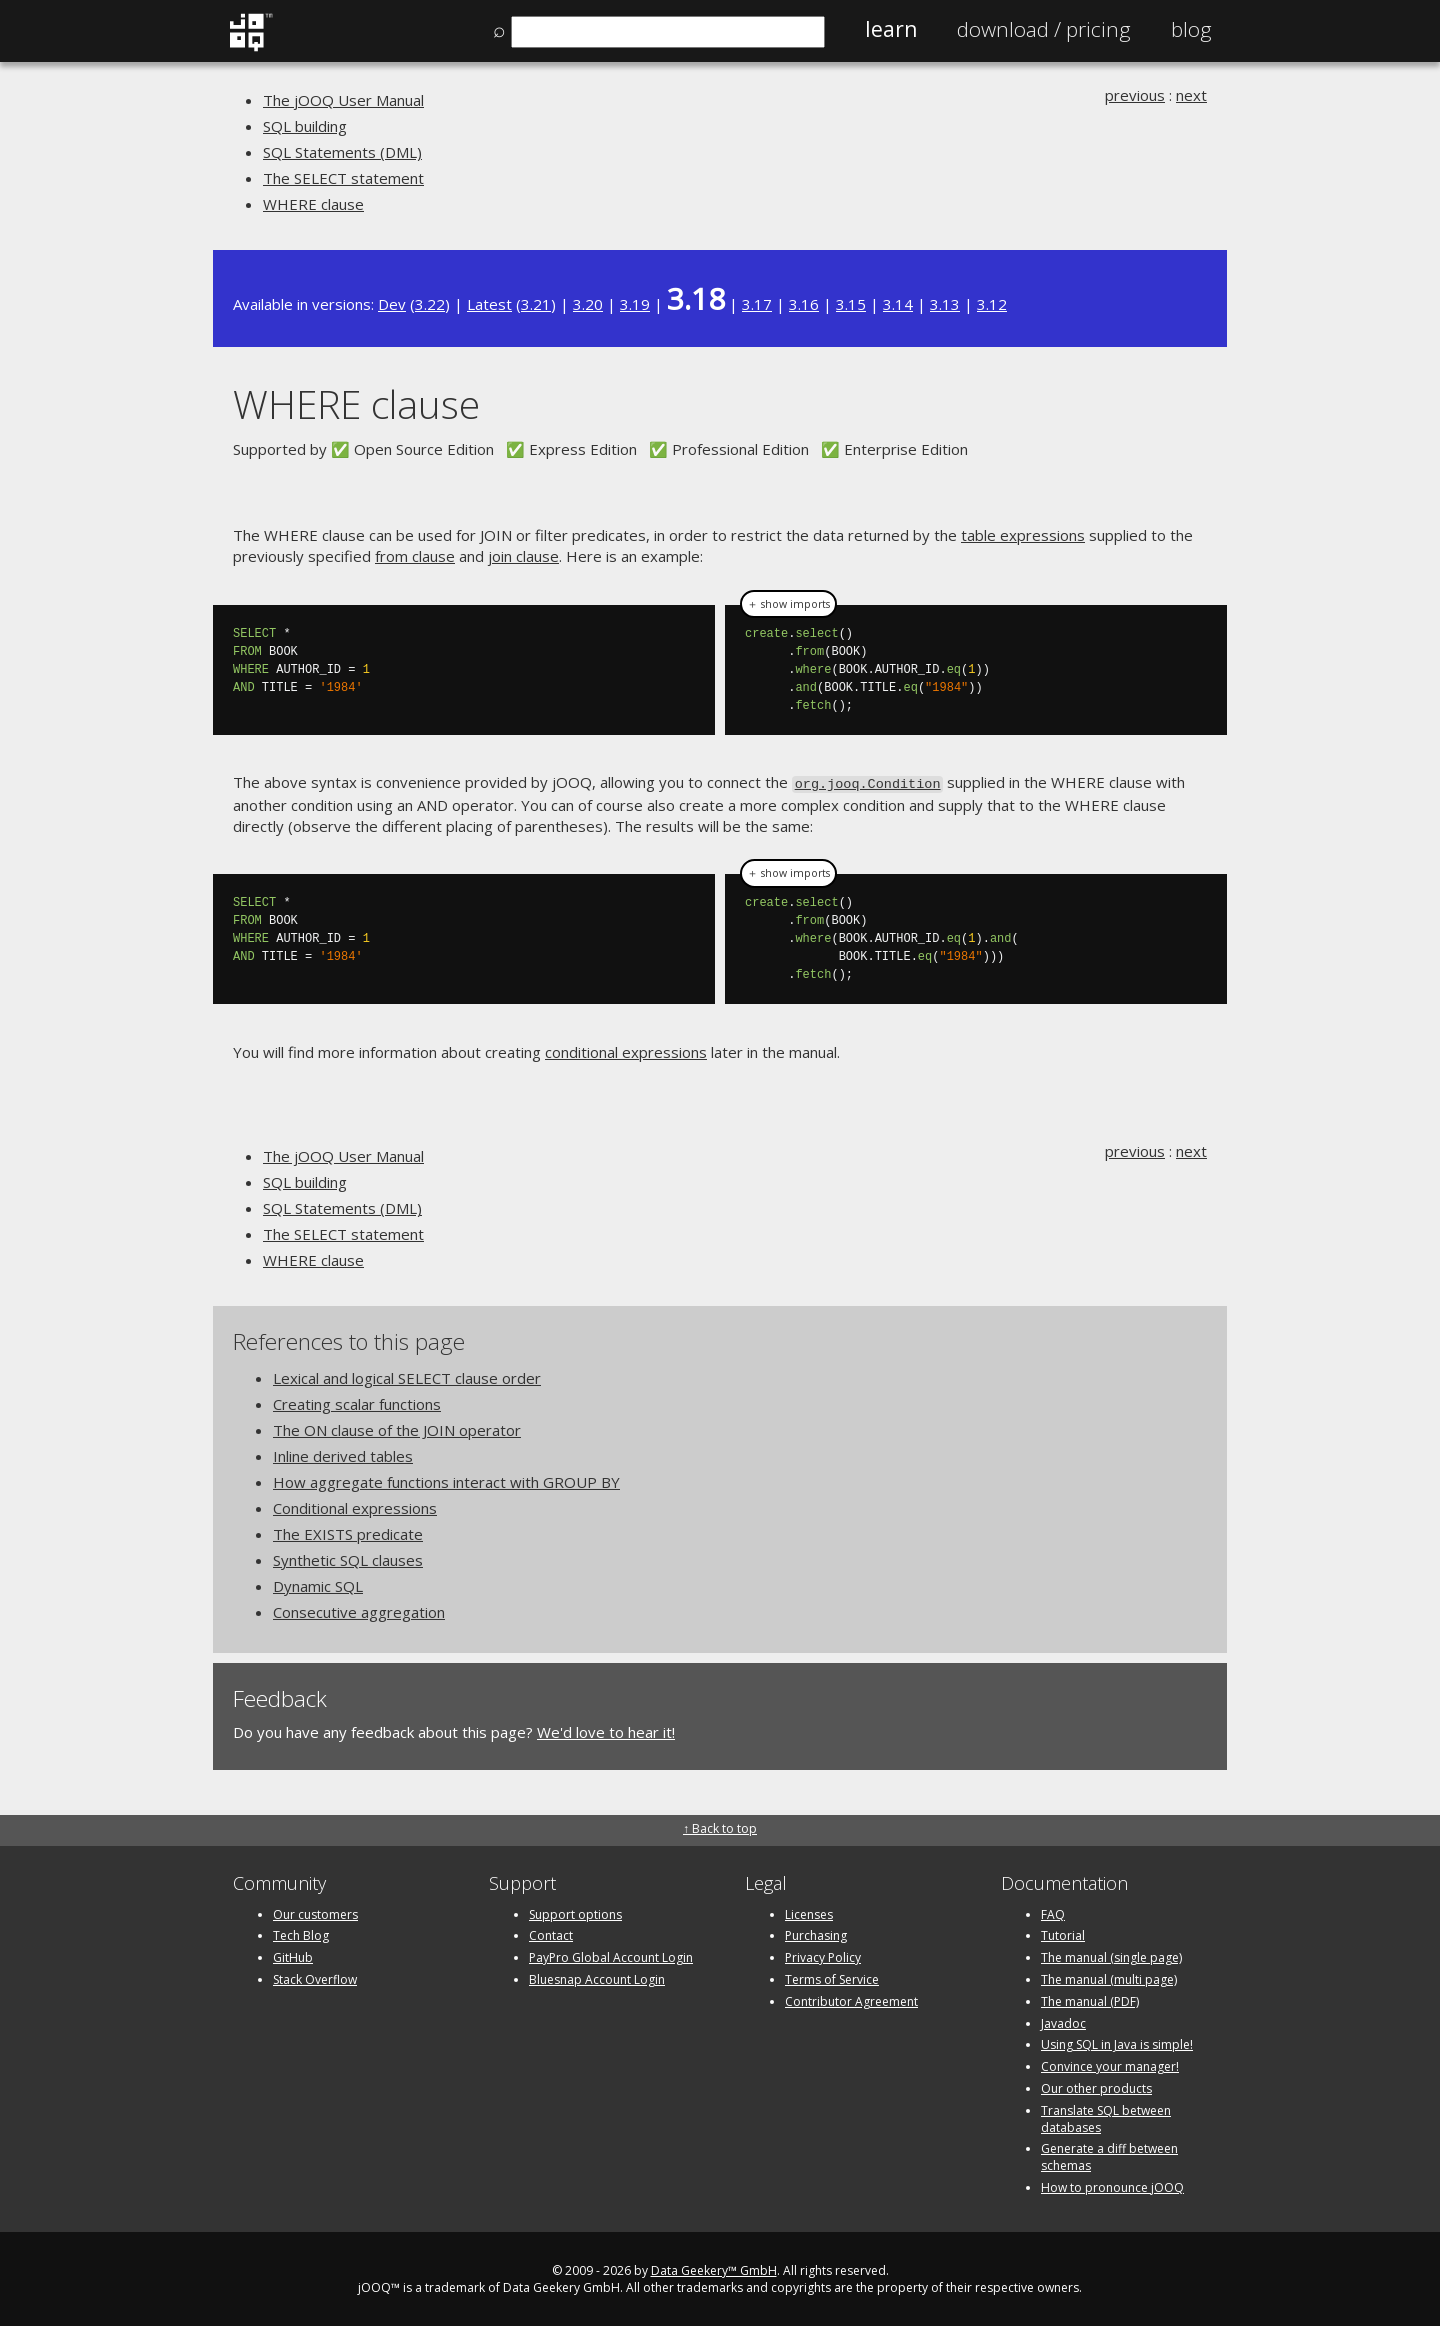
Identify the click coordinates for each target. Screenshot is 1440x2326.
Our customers (315, 1912)
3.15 (851, 304)
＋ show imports (788, 604)
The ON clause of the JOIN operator (397, 1428)
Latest (489, 304)
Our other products (1096, 2086)
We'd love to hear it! (606, 1730)
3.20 (588, 304)
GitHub (293, 1955)
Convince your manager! (1110, 2064)
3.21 (536, 304)
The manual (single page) (1111, 1955)
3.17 (757, 304)
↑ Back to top (720, 1827)
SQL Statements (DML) (342, 152)
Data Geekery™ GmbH (714, 2268)
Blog (1191, 29)
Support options (575, 1912)
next (1191, 95)
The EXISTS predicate (348, 1532)
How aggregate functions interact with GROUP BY (446, 1480)
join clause (523, 556)
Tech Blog (301, 1934)
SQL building (305, 126)
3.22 (430, 304)
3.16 (804, 304)
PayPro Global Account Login (611, 1955)
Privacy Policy (823, 1955)
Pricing (1044, 29)
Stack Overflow (315, 1977)
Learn (891, 29)
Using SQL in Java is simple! (1117, 2043)
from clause (415, 556)
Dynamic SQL (318, 1584)
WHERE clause (313, 204)
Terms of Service (832, 1977)
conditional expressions (626, 1050)
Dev (392, 304)
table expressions (1023, 535)
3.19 (635, 304)
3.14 (898, 304)
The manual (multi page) (1109, 1977)
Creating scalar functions (357, 1402)
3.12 (992, 304)
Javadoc (1063, 2021)
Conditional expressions (355, 1506)
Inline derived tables (343, 1454)
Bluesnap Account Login (597, 1977)
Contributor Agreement (851, 1999)
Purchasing (816, 1934)
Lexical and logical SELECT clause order (407, 1376)
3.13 (945, 304)
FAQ (1053, 1912)
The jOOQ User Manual (343, 100)
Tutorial (1063, 1934)
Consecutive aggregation (359, 1610)
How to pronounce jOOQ (1112, 2185)
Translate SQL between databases (1106, 2117)
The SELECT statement (343, 178)
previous (1135, 95)
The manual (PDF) (1090, 1999)
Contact (551, 1934)
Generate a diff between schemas (1109, 2156)
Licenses (809, 1912)
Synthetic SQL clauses (348, 1558)
